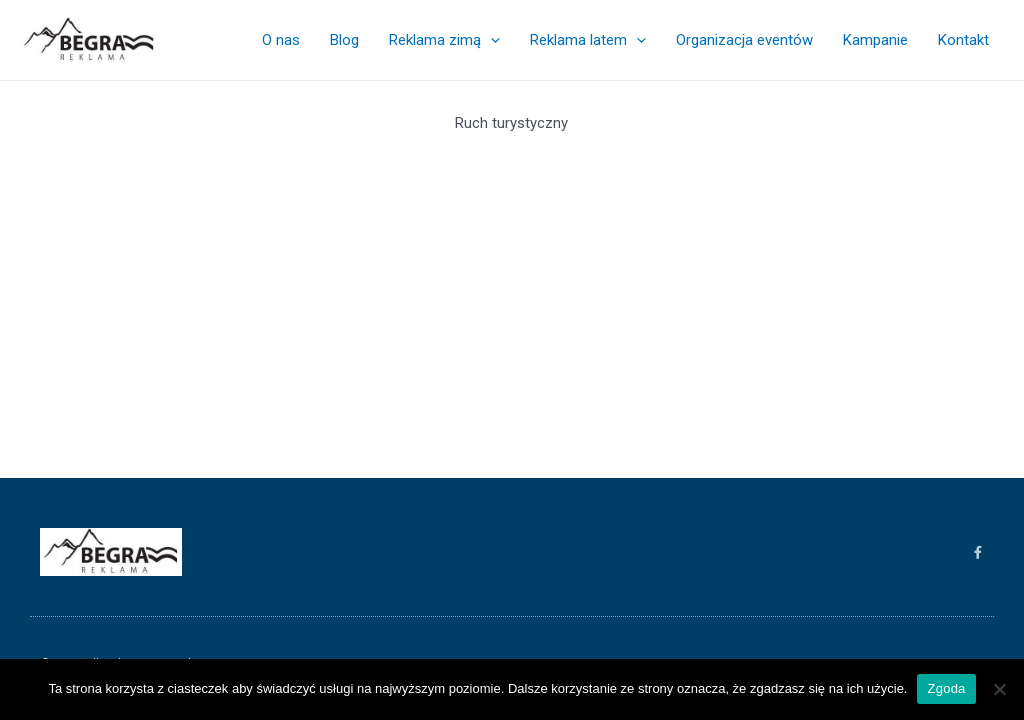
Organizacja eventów (744, 40)
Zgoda (946, 688)
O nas (281, 40)
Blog (344, 40)
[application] (490, 40)
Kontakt (963, 40)
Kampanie (875, 40)
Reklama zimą (444, 40)
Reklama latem (588, 40)
